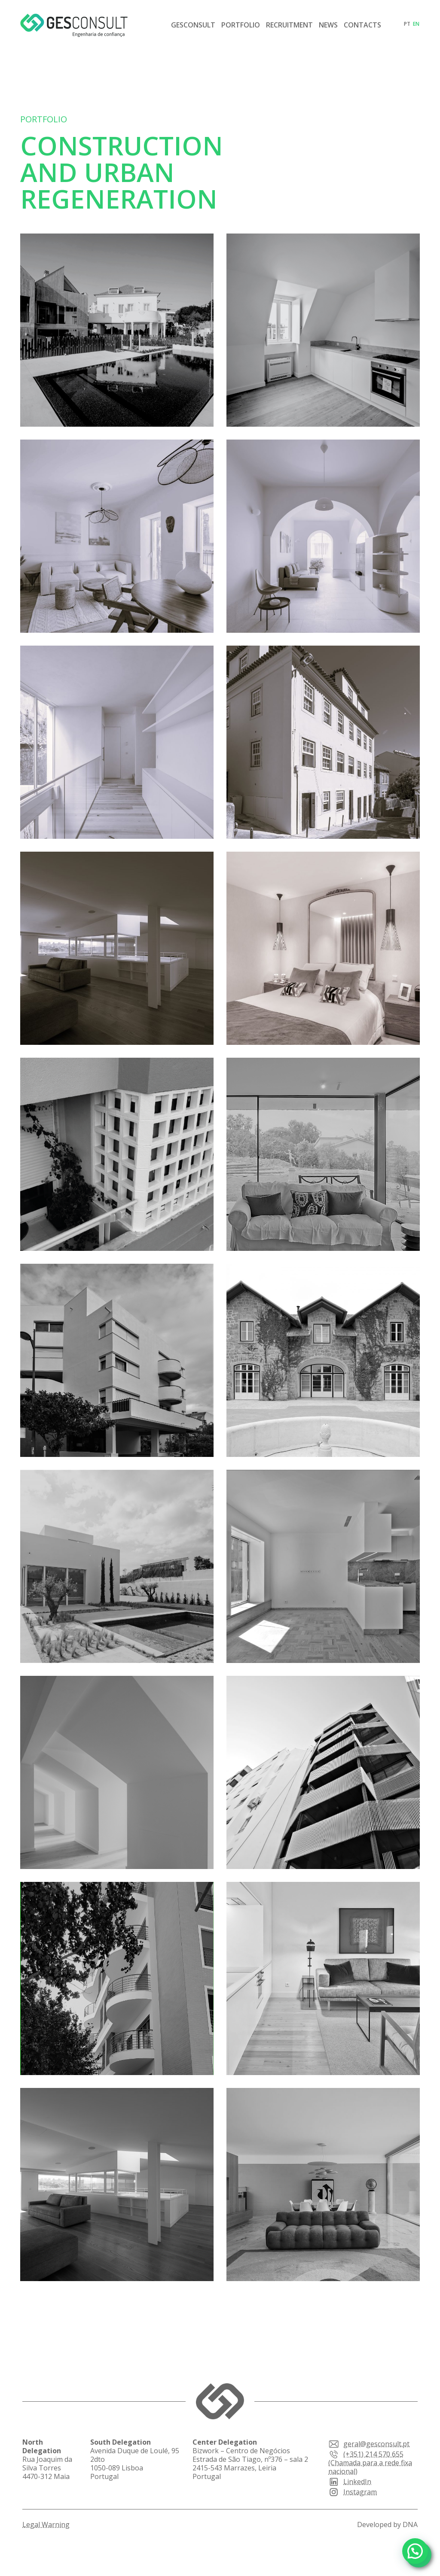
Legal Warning (46, 2524)
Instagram (352, 2492)
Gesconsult (193, 25)
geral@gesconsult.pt (368, 2444)
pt (407, 23)
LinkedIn (349, 2481)
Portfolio (240, 25)
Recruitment (289, 25)
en (416, 23)
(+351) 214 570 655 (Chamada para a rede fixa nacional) (370, 2462)
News (328, 25)
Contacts (362, 25)
